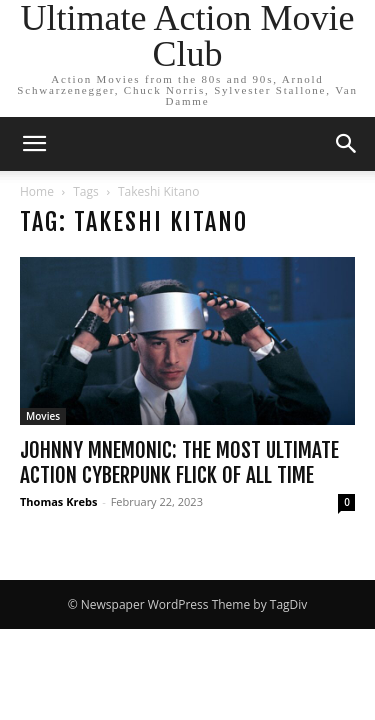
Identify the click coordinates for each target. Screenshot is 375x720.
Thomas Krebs (58, 501)
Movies (43, 416)
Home (37, 191)
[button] (34, 144)
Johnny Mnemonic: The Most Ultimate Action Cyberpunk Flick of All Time (179, 462)
